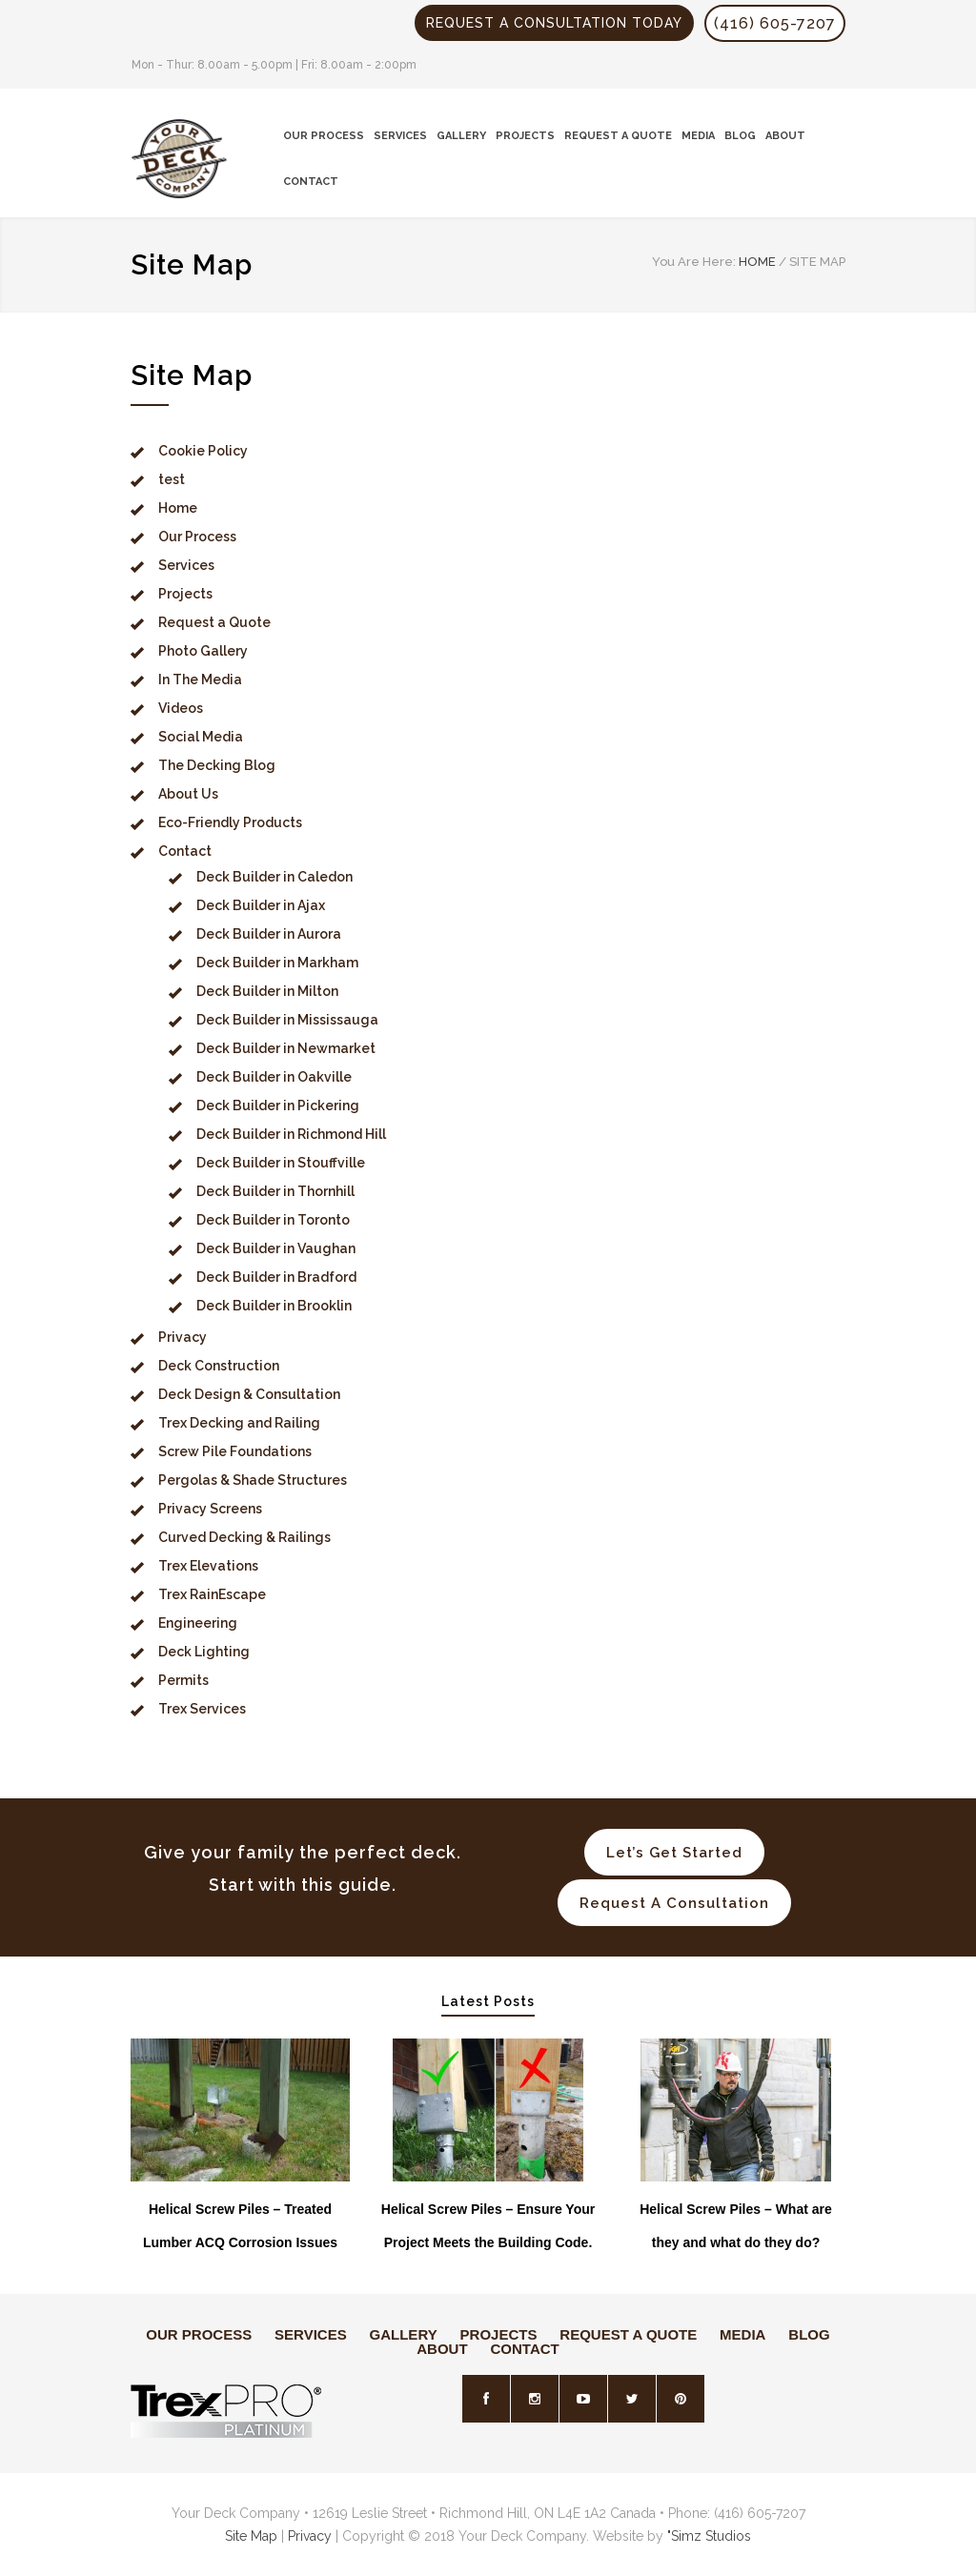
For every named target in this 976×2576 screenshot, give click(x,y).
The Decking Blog (216, 765)
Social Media (200, 736)
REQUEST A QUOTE (618, 136)
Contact (185, 851)
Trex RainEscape (212, 1594)
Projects (185, 593)
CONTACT (310, 181)
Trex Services (202, 1708)
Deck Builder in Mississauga (287, 1019)
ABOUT (785, 136)
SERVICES (400, 136)
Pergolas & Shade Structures (252, 1480)
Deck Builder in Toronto (273, 1219)
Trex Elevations (208, 1565)
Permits (183, 1680)
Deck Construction (218, 1365)
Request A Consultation (674, 1903)
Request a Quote (214, 622)
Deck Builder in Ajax (260, 905)
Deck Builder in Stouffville (280, 1162)
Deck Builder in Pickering (277, 1105)
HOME (757, 261)
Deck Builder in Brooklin (274, 1305)
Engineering (197, 1623)
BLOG (740, 136)
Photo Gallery (203, 651)
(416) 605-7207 (775, 23)
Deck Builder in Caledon (274, 876)
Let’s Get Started (674, 1852)
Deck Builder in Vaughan (276, 1248)
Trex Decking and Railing (239, 1422)
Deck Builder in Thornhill (275, 1191)
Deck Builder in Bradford (276, 1277)
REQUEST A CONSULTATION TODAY (554, 22)
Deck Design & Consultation (249, 1394)
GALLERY (461, 136)
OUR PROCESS (323, 136)
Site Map (251, 2536)
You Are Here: (694, 261)
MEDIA (698, 136)
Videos (180, 708)
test (171, 479)
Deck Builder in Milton (267, 991)
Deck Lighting (204, 1651)
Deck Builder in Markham (277, 962)
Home (177, 508)
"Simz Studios (709, 2536)
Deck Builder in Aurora (268, 934)
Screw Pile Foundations (235, 1451)
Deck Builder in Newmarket (286, 1048)
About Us (188, 793)
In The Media (200, 679)
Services (186, 565)
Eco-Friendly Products (230, 822)
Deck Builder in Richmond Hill (291, 1134)
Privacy (182, 1337)
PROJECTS (525, 136)
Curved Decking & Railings (244, 1537)
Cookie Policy (203, 450)
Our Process (197, 536)
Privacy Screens (210, 1508)
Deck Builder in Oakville (274, 1077)
